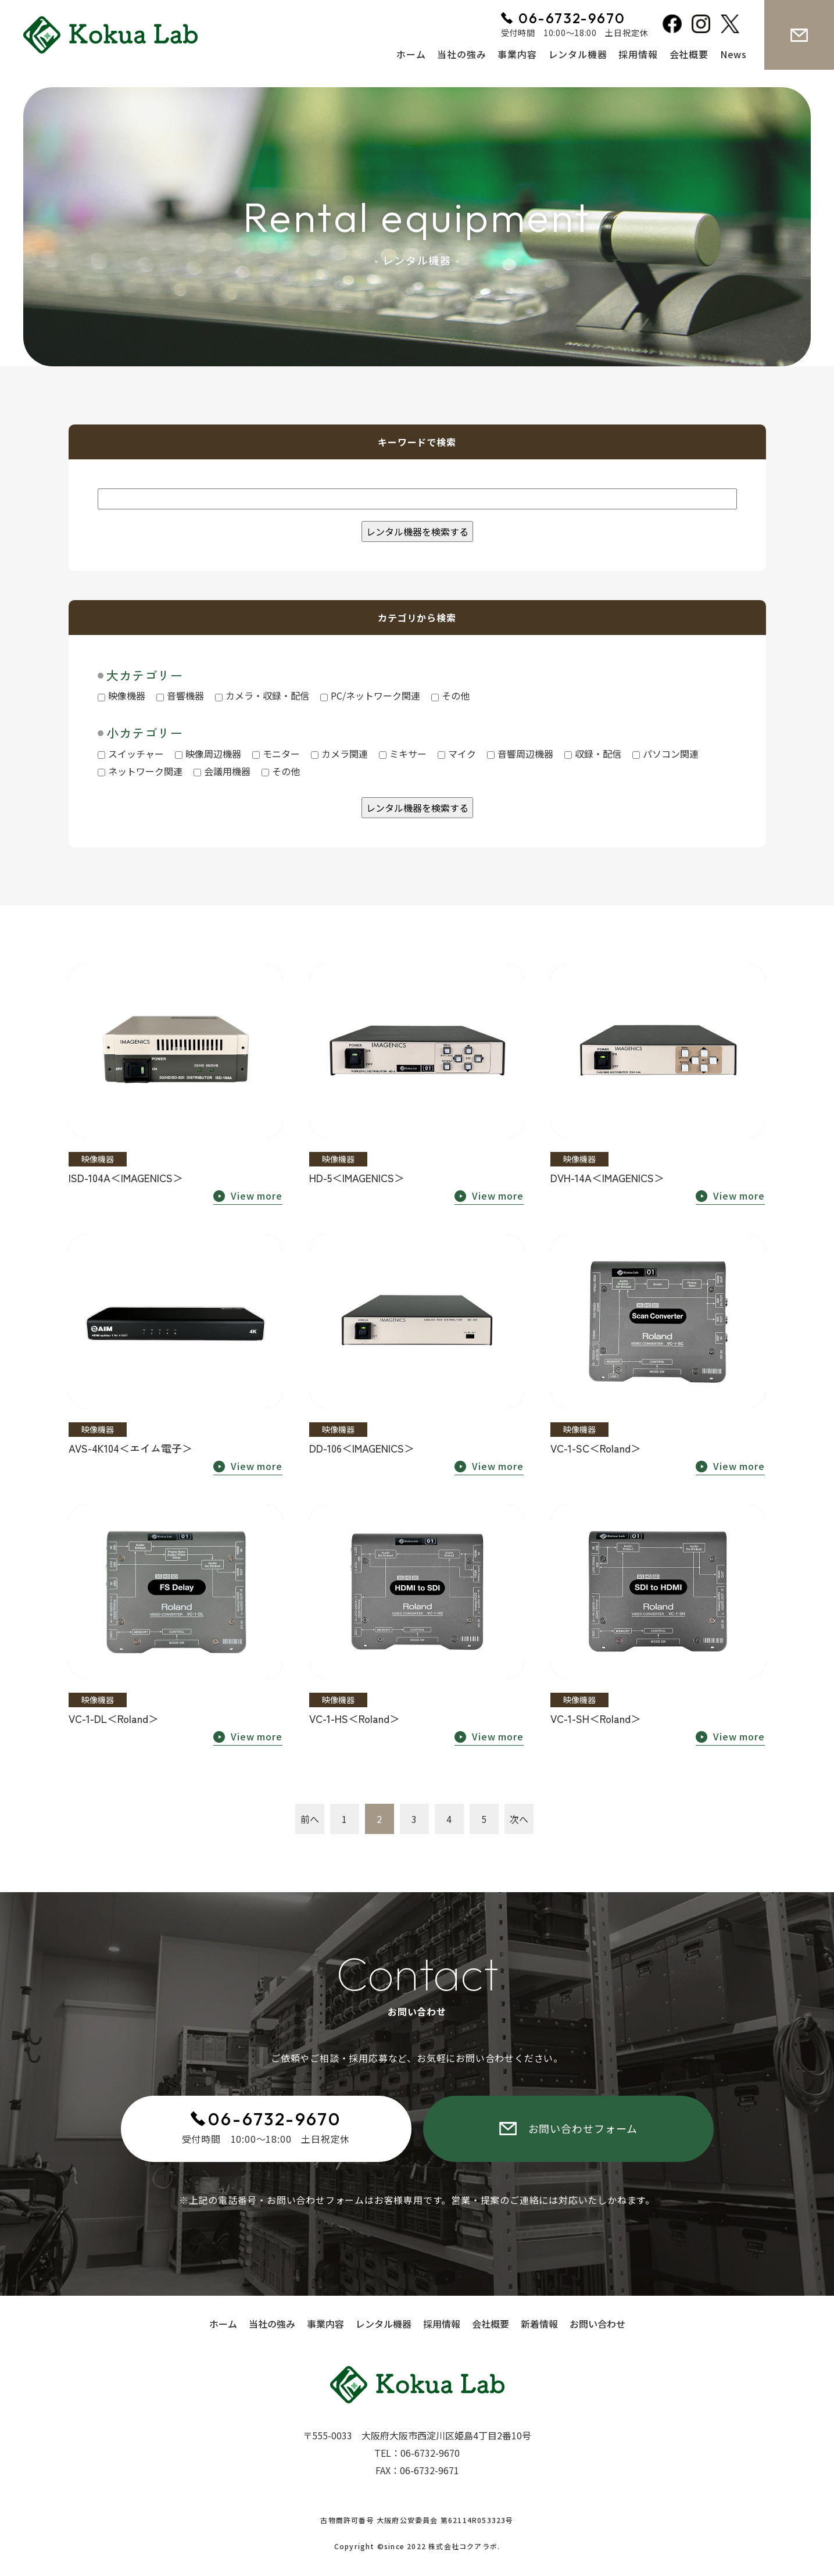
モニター (276, 754)
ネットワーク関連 (140, 771)
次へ (519, 1819)
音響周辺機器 (520, 754)
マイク (457, 754)
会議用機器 (222, 771)
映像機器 (121, 695)
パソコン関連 (665, 754)
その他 (450, 695)
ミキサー (403, 754)
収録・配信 (592, 754)
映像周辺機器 (208, 754)
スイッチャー (131, 754)
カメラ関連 (339, 754)
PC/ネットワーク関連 (370, 695)
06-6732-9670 (274, 2119)
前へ (309, 1819)
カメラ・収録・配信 (262, 695)
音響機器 (180, 695)
